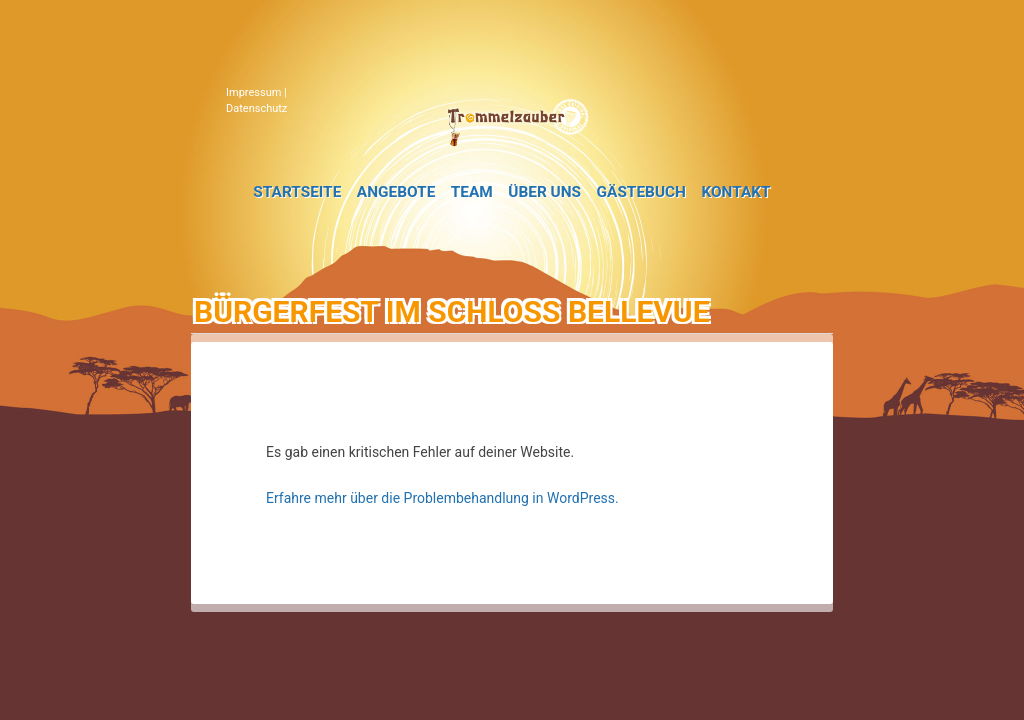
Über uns (544, 192)
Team (472, 192)
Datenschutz (256, 108)
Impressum (253, 92)
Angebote (396, 192)
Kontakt (735, 192)
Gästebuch (641, 192)
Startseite (297, 192)
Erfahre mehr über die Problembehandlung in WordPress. (442, 498)
